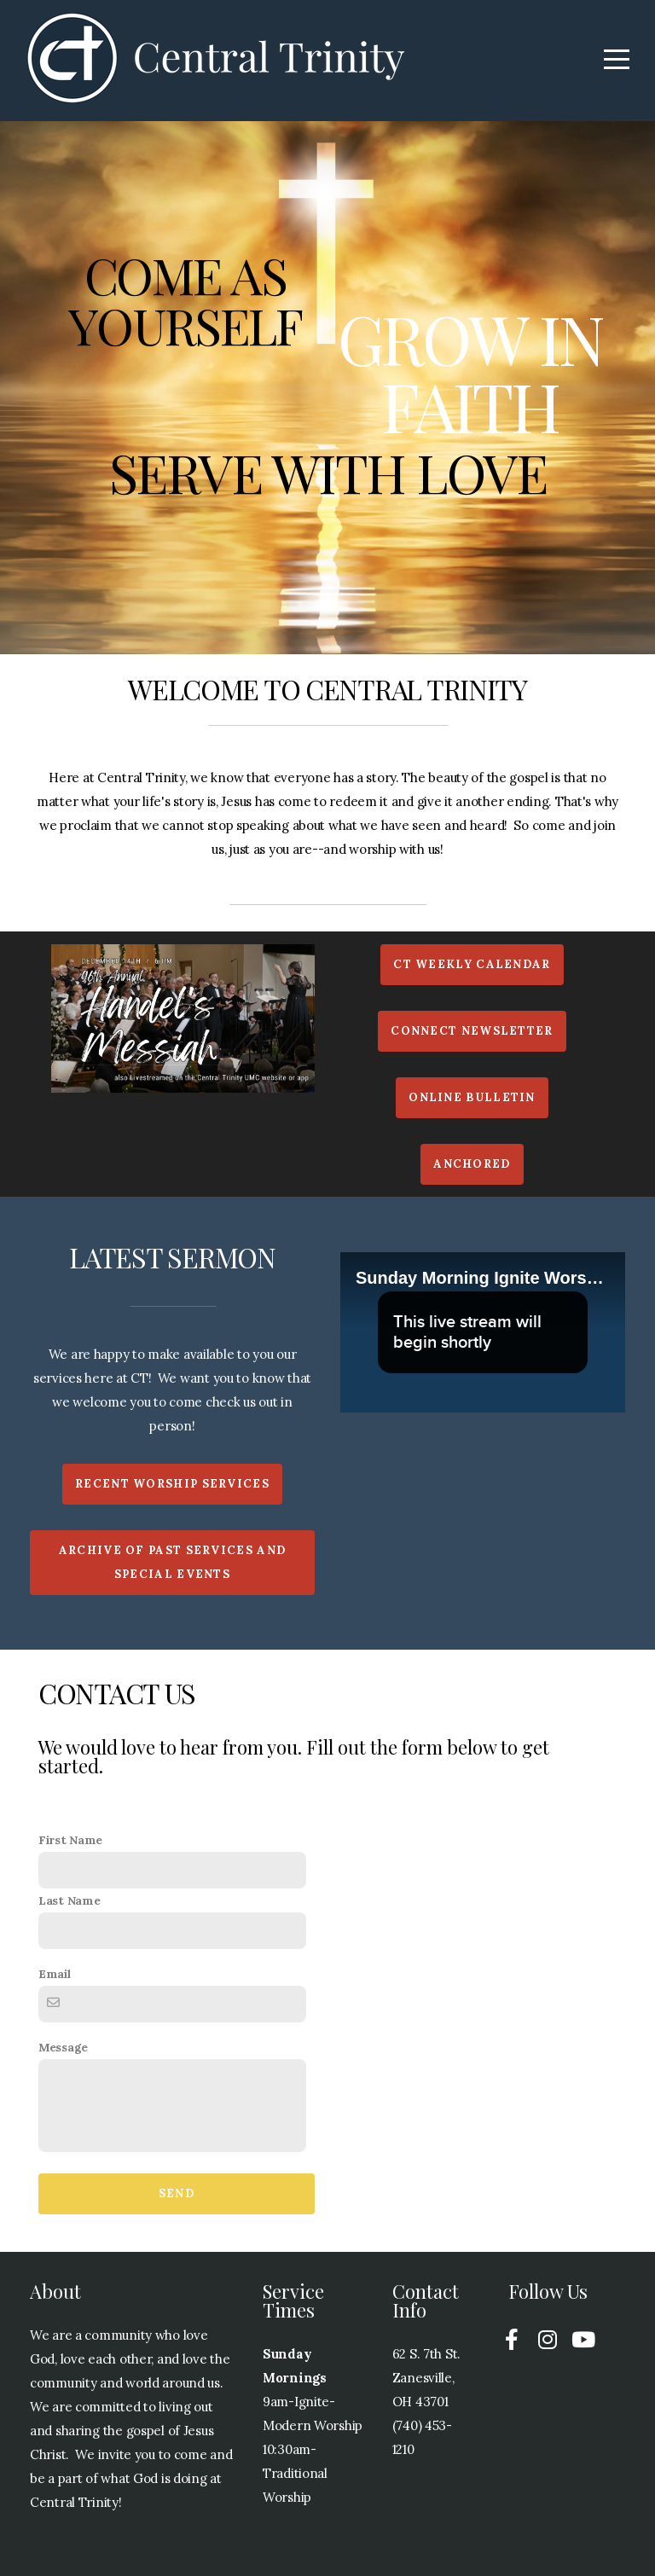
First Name (70, 1840)
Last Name (69, 1900)
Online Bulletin (472, 1097)
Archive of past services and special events (172, 1562)
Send (176, 2193)
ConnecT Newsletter (472, 1031)
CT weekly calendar (471, 964)
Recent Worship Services (172, 1484)
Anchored (471, 1164)
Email (54, 1973)
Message (63, 2047)
